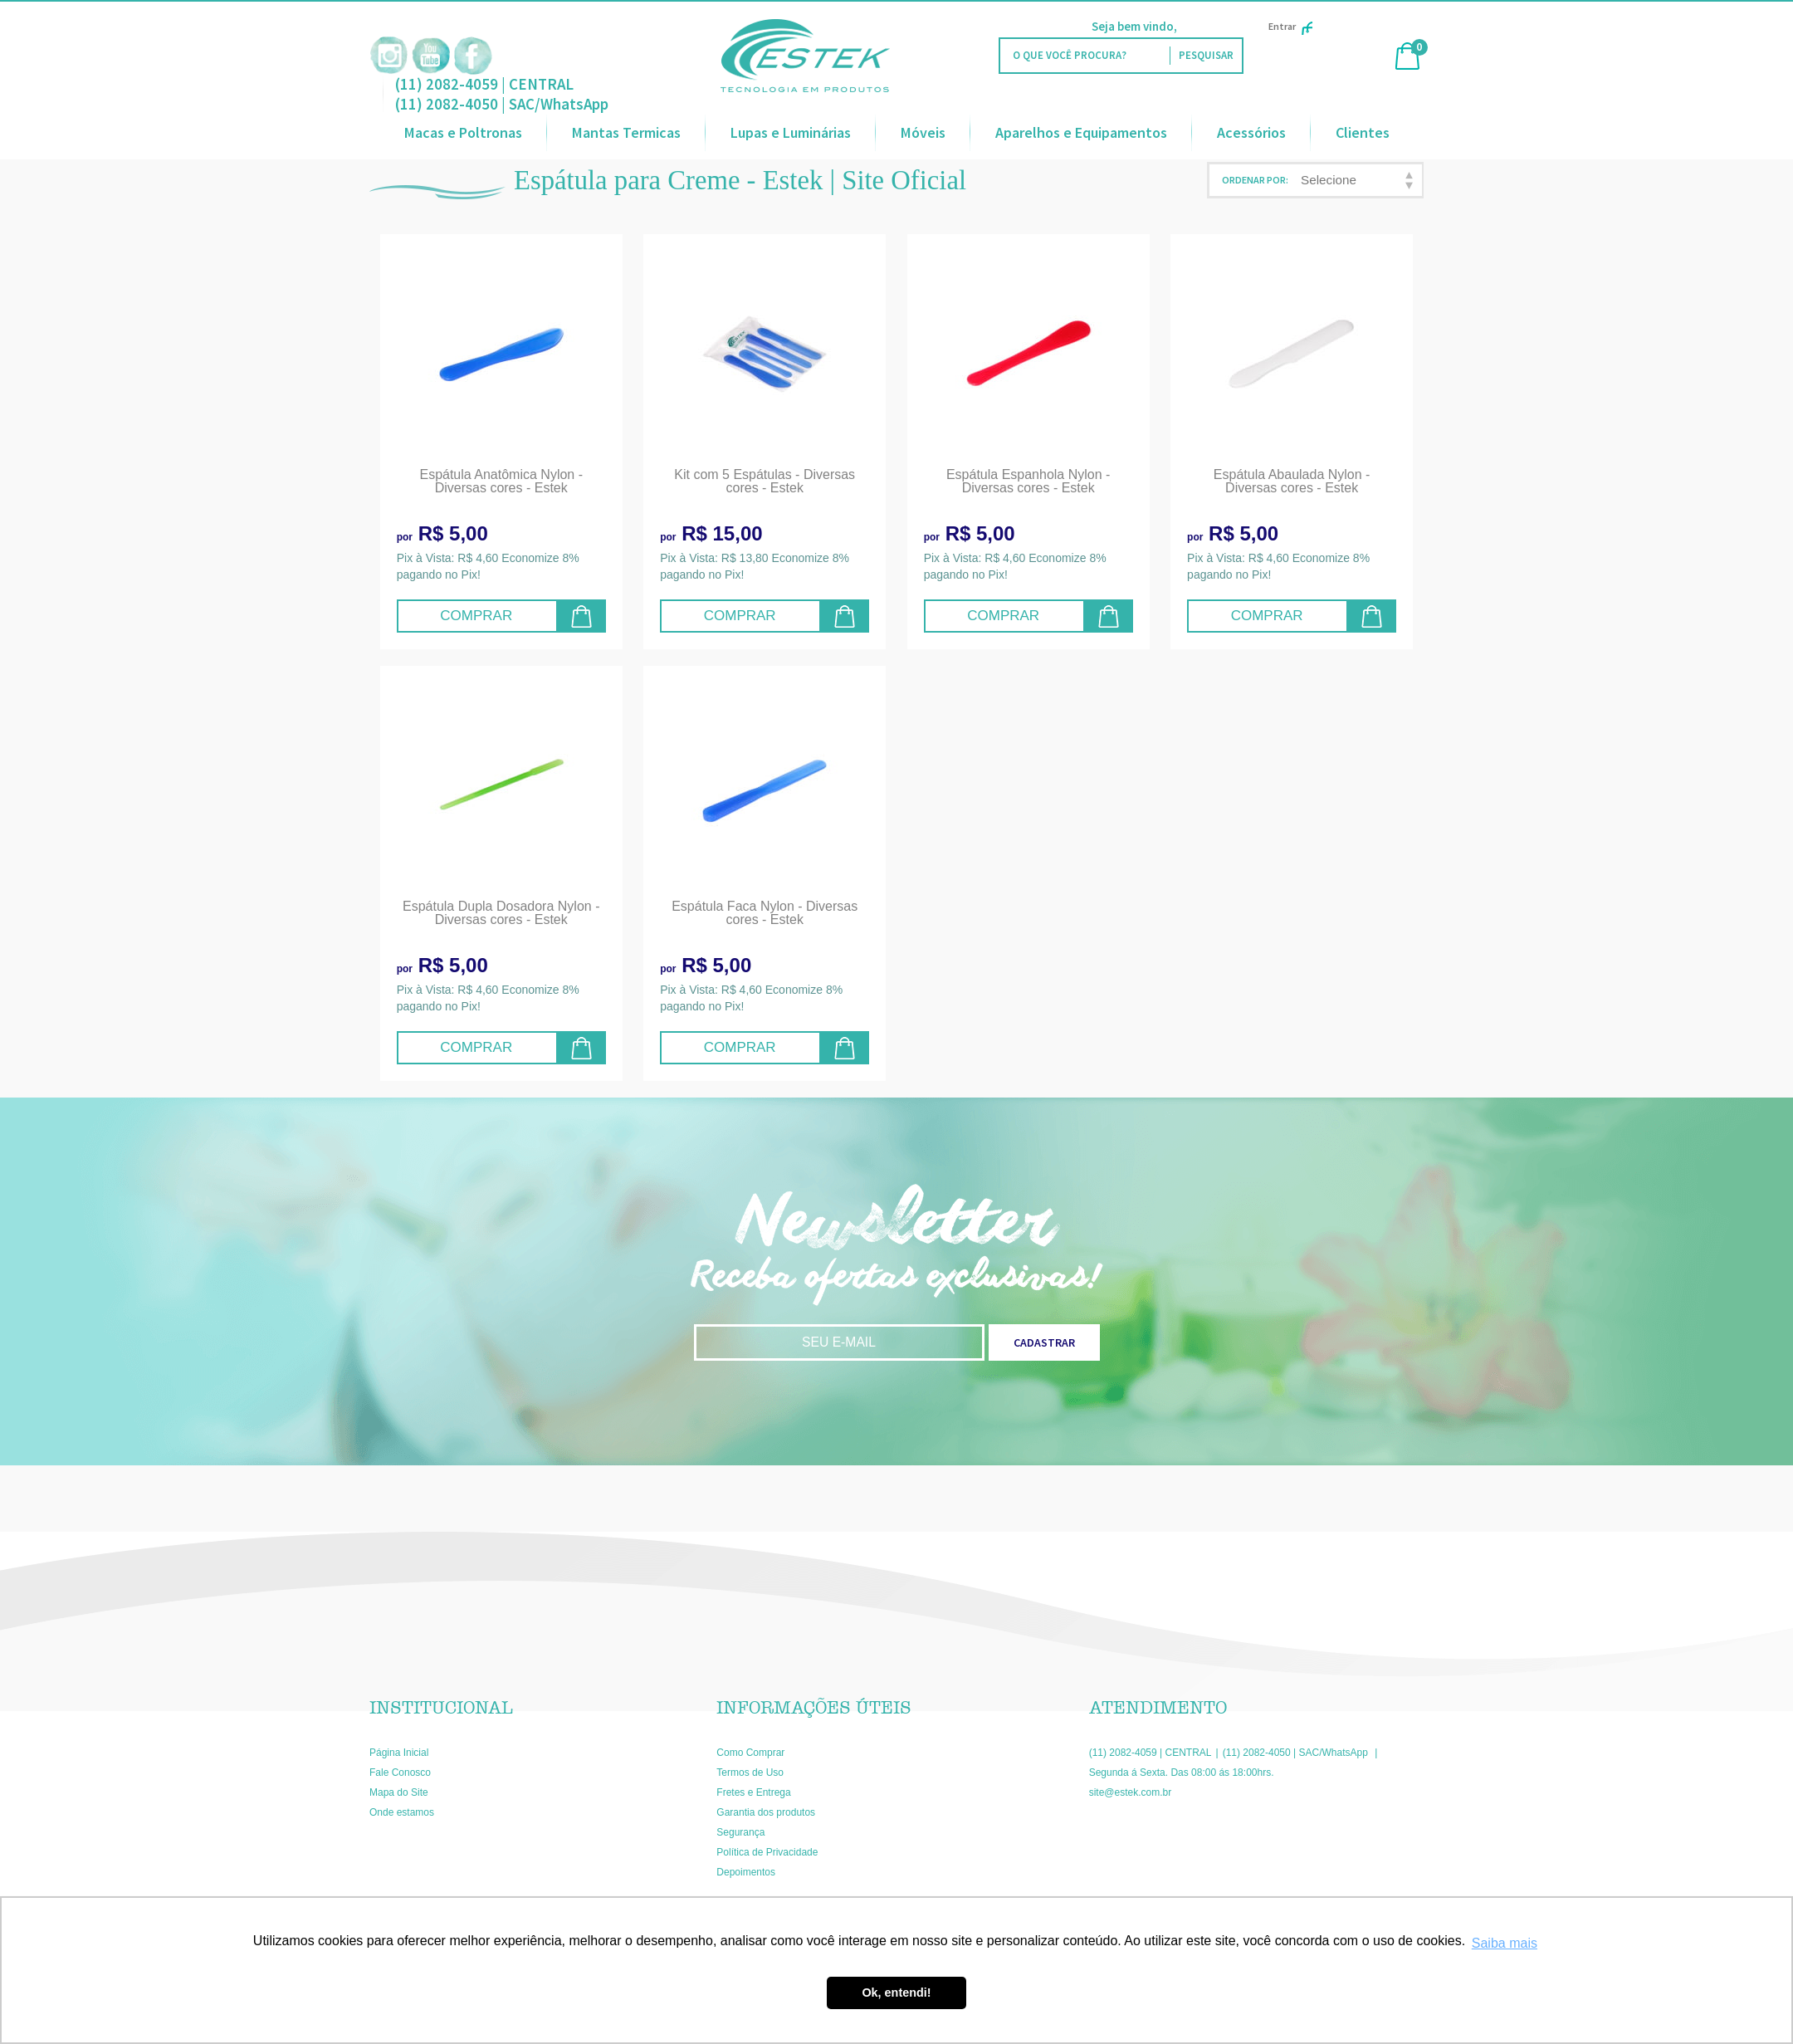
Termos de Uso (750, 1772)
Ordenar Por (1254, 180)
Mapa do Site (398, 1792)
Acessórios (1251, 132)
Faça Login (1209, 26)
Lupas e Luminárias (790, 132)
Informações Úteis (813, 1708)
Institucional (441, 1708)
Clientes (1363, 132)
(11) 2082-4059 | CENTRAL (484, 84)
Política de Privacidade (767, 1852)
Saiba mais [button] (1504, 1943)
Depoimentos (745, 1872)
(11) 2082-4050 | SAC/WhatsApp (501, 104)
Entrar (1290, 26)
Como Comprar (750, 1752)
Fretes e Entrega (753, 1792)
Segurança (740, 1832)
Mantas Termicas (626, 132)
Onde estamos (401, 1812)
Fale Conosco (400, 1772)
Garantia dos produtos (765, 1812)
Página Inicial (398, 1752)
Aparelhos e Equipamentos (1081, 132)
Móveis (923, 132)
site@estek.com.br (1130, 1792)
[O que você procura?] (1206, 55)
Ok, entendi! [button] (896, 1992)
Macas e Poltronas (463, 132)
